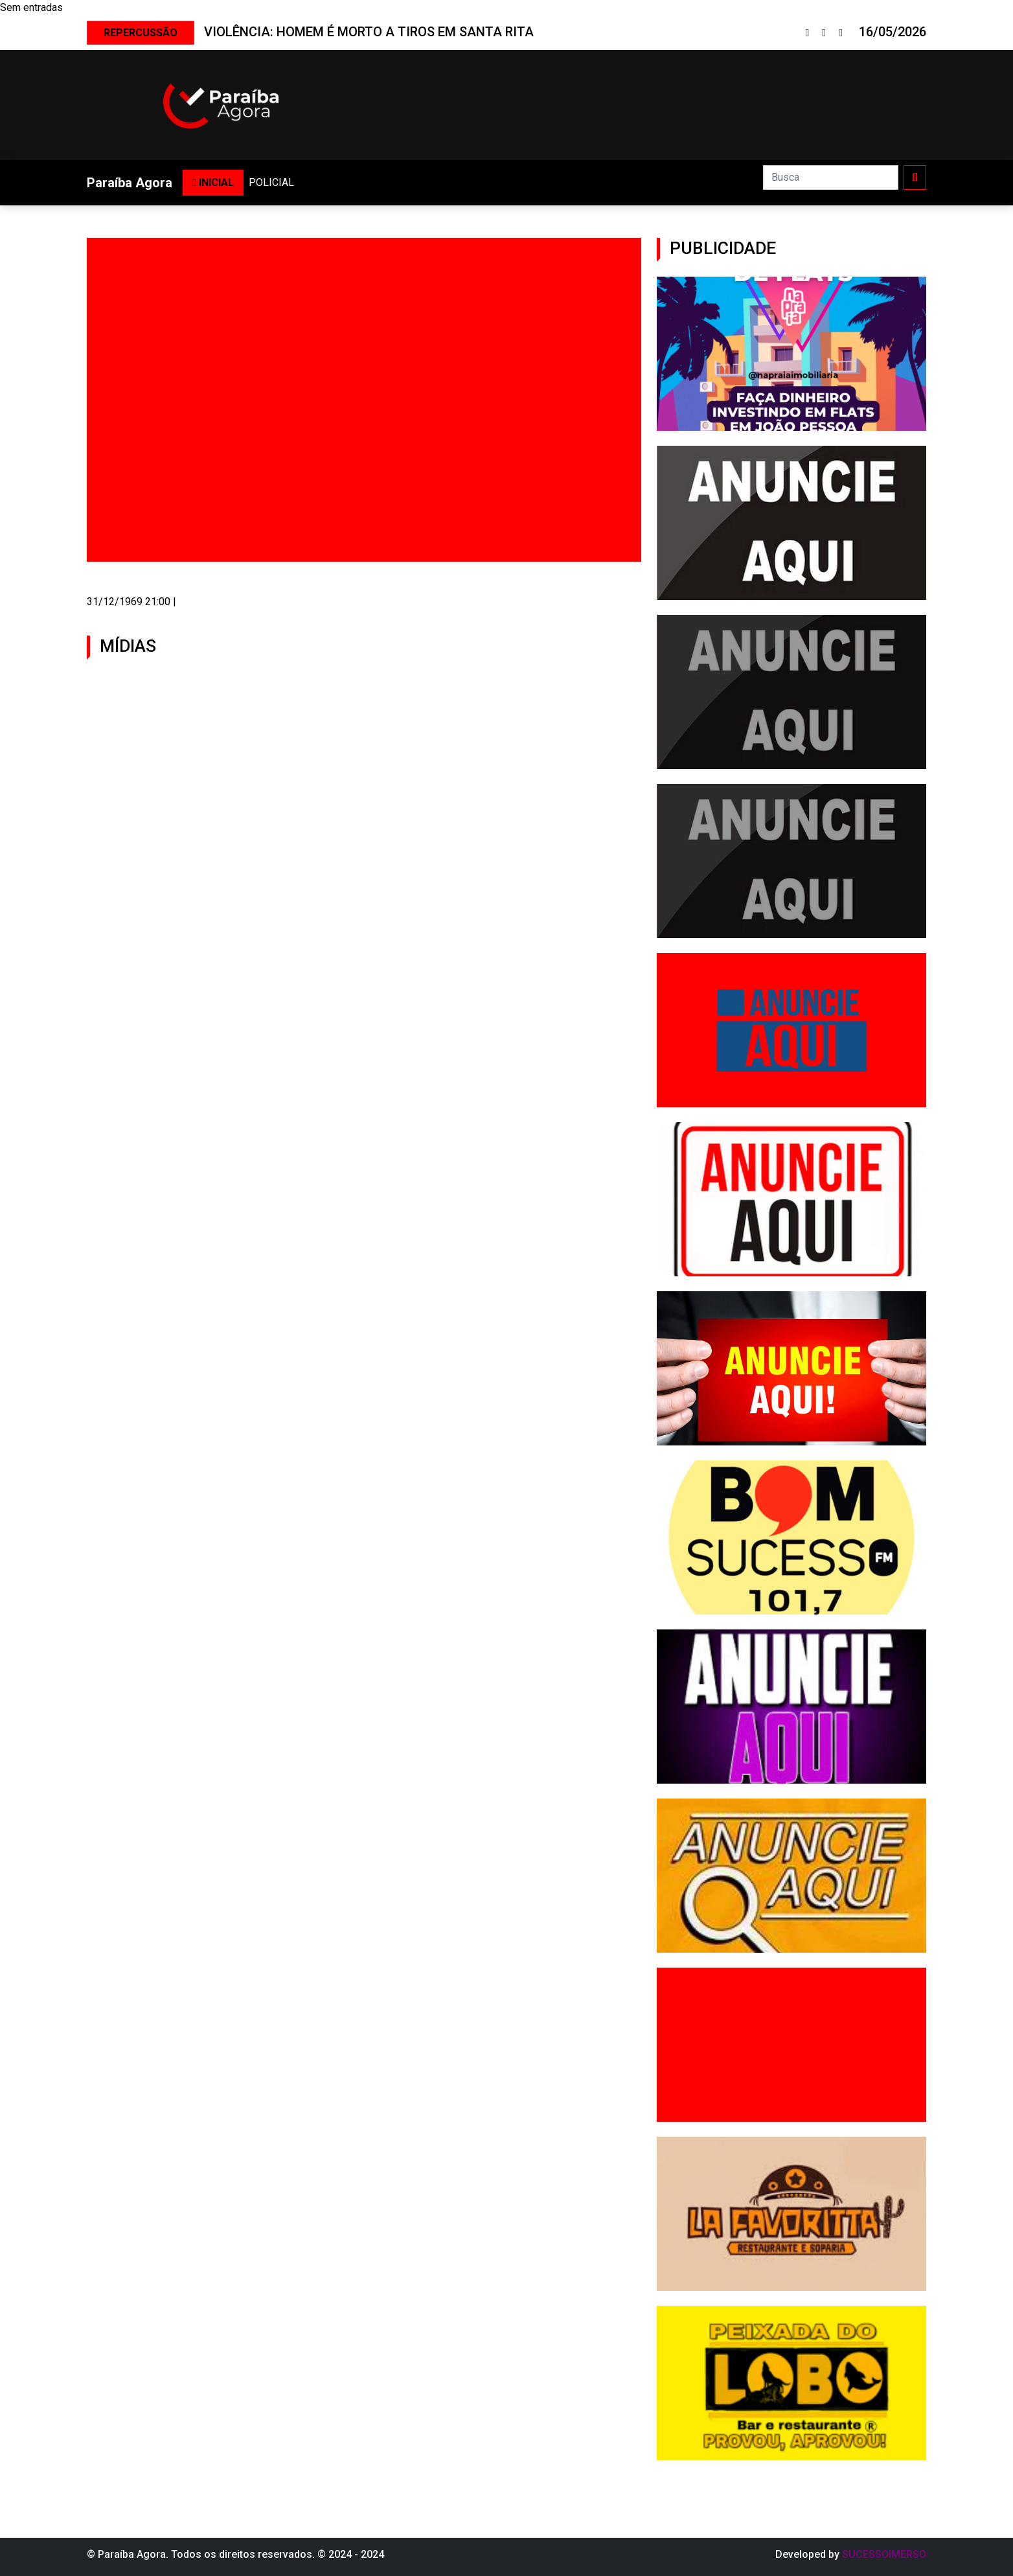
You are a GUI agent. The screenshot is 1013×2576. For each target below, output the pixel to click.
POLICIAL (271, 182)
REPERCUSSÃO (140, 33)
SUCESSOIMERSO (884, 2554)
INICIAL (213, 182)
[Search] (830, 177)
